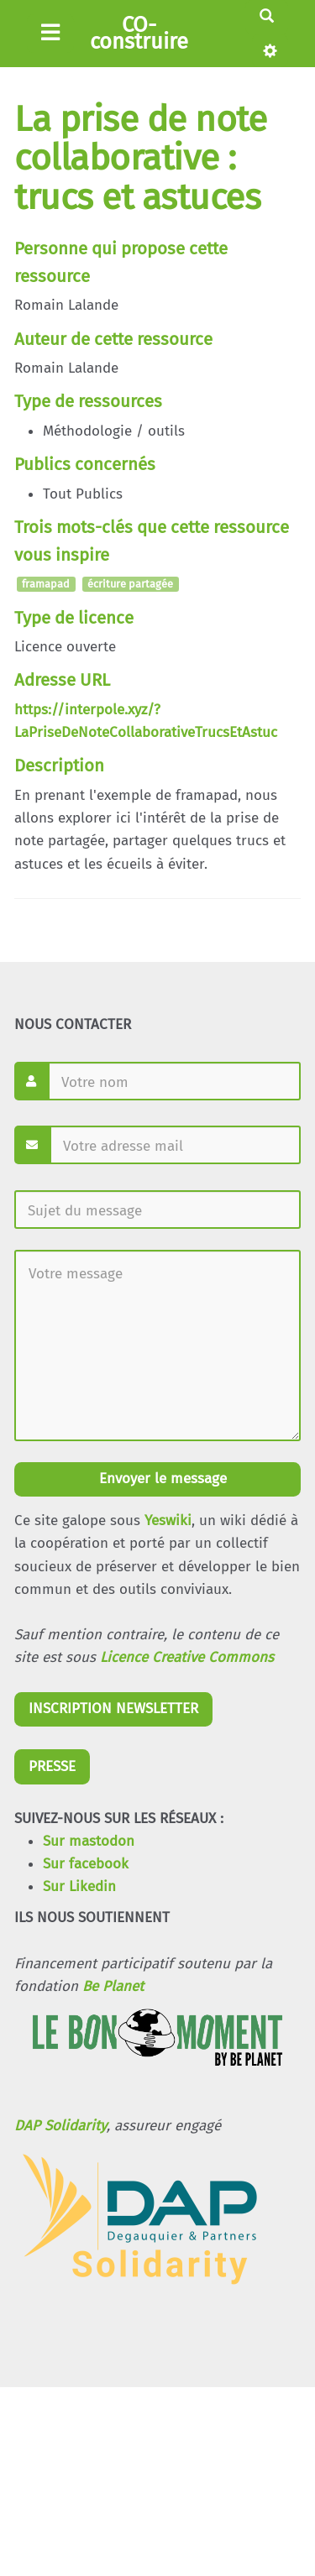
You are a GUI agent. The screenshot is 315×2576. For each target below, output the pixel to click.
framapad (46, 584)
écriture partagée (130, 584)
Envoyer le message (161, 1478)
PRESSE (52, 1766)
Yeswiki (168, 1520)
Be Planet (113, 1986)
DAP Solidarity (60, 2125)
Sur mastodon (88, 1841)
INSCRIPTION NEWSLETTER (113, 1708)
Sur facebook (86, 1864)
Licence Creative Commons (187, 1657)
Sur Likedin (79, 1886)
